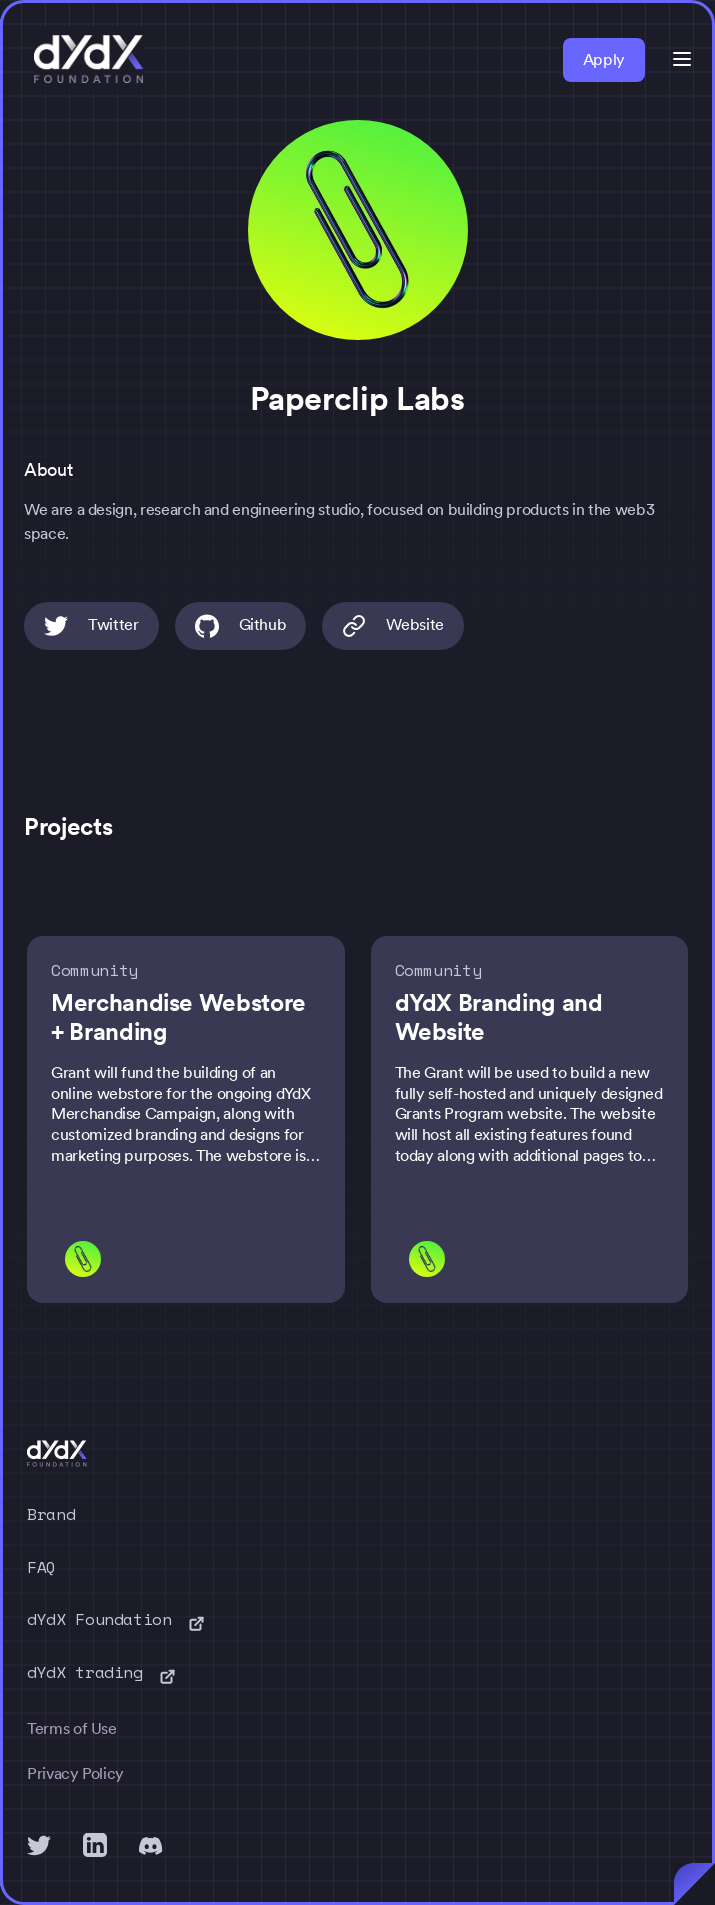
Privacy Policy (75, 1773)
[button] (682, 59)
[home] (84, 60)
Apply (604, 59)
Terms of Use (72, 1728)
